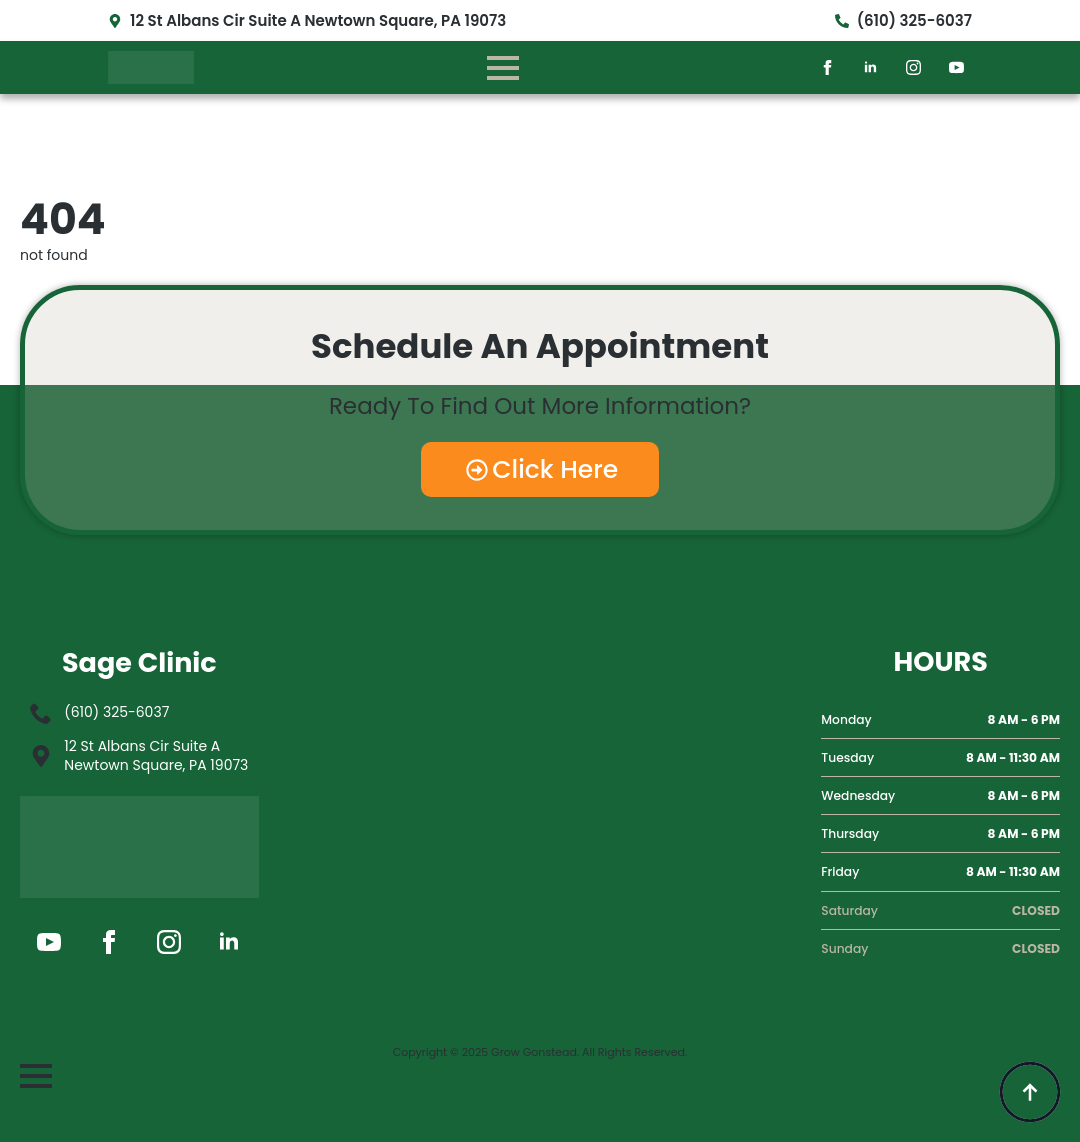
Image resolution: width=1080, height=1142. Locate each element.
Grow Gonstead (534, 1052)
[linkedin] (870, 67)
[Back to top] (1030, 1092)
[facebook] (827, 67)
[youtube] (956, 67)
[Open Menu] (503, 68)
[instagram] (913, 67)
